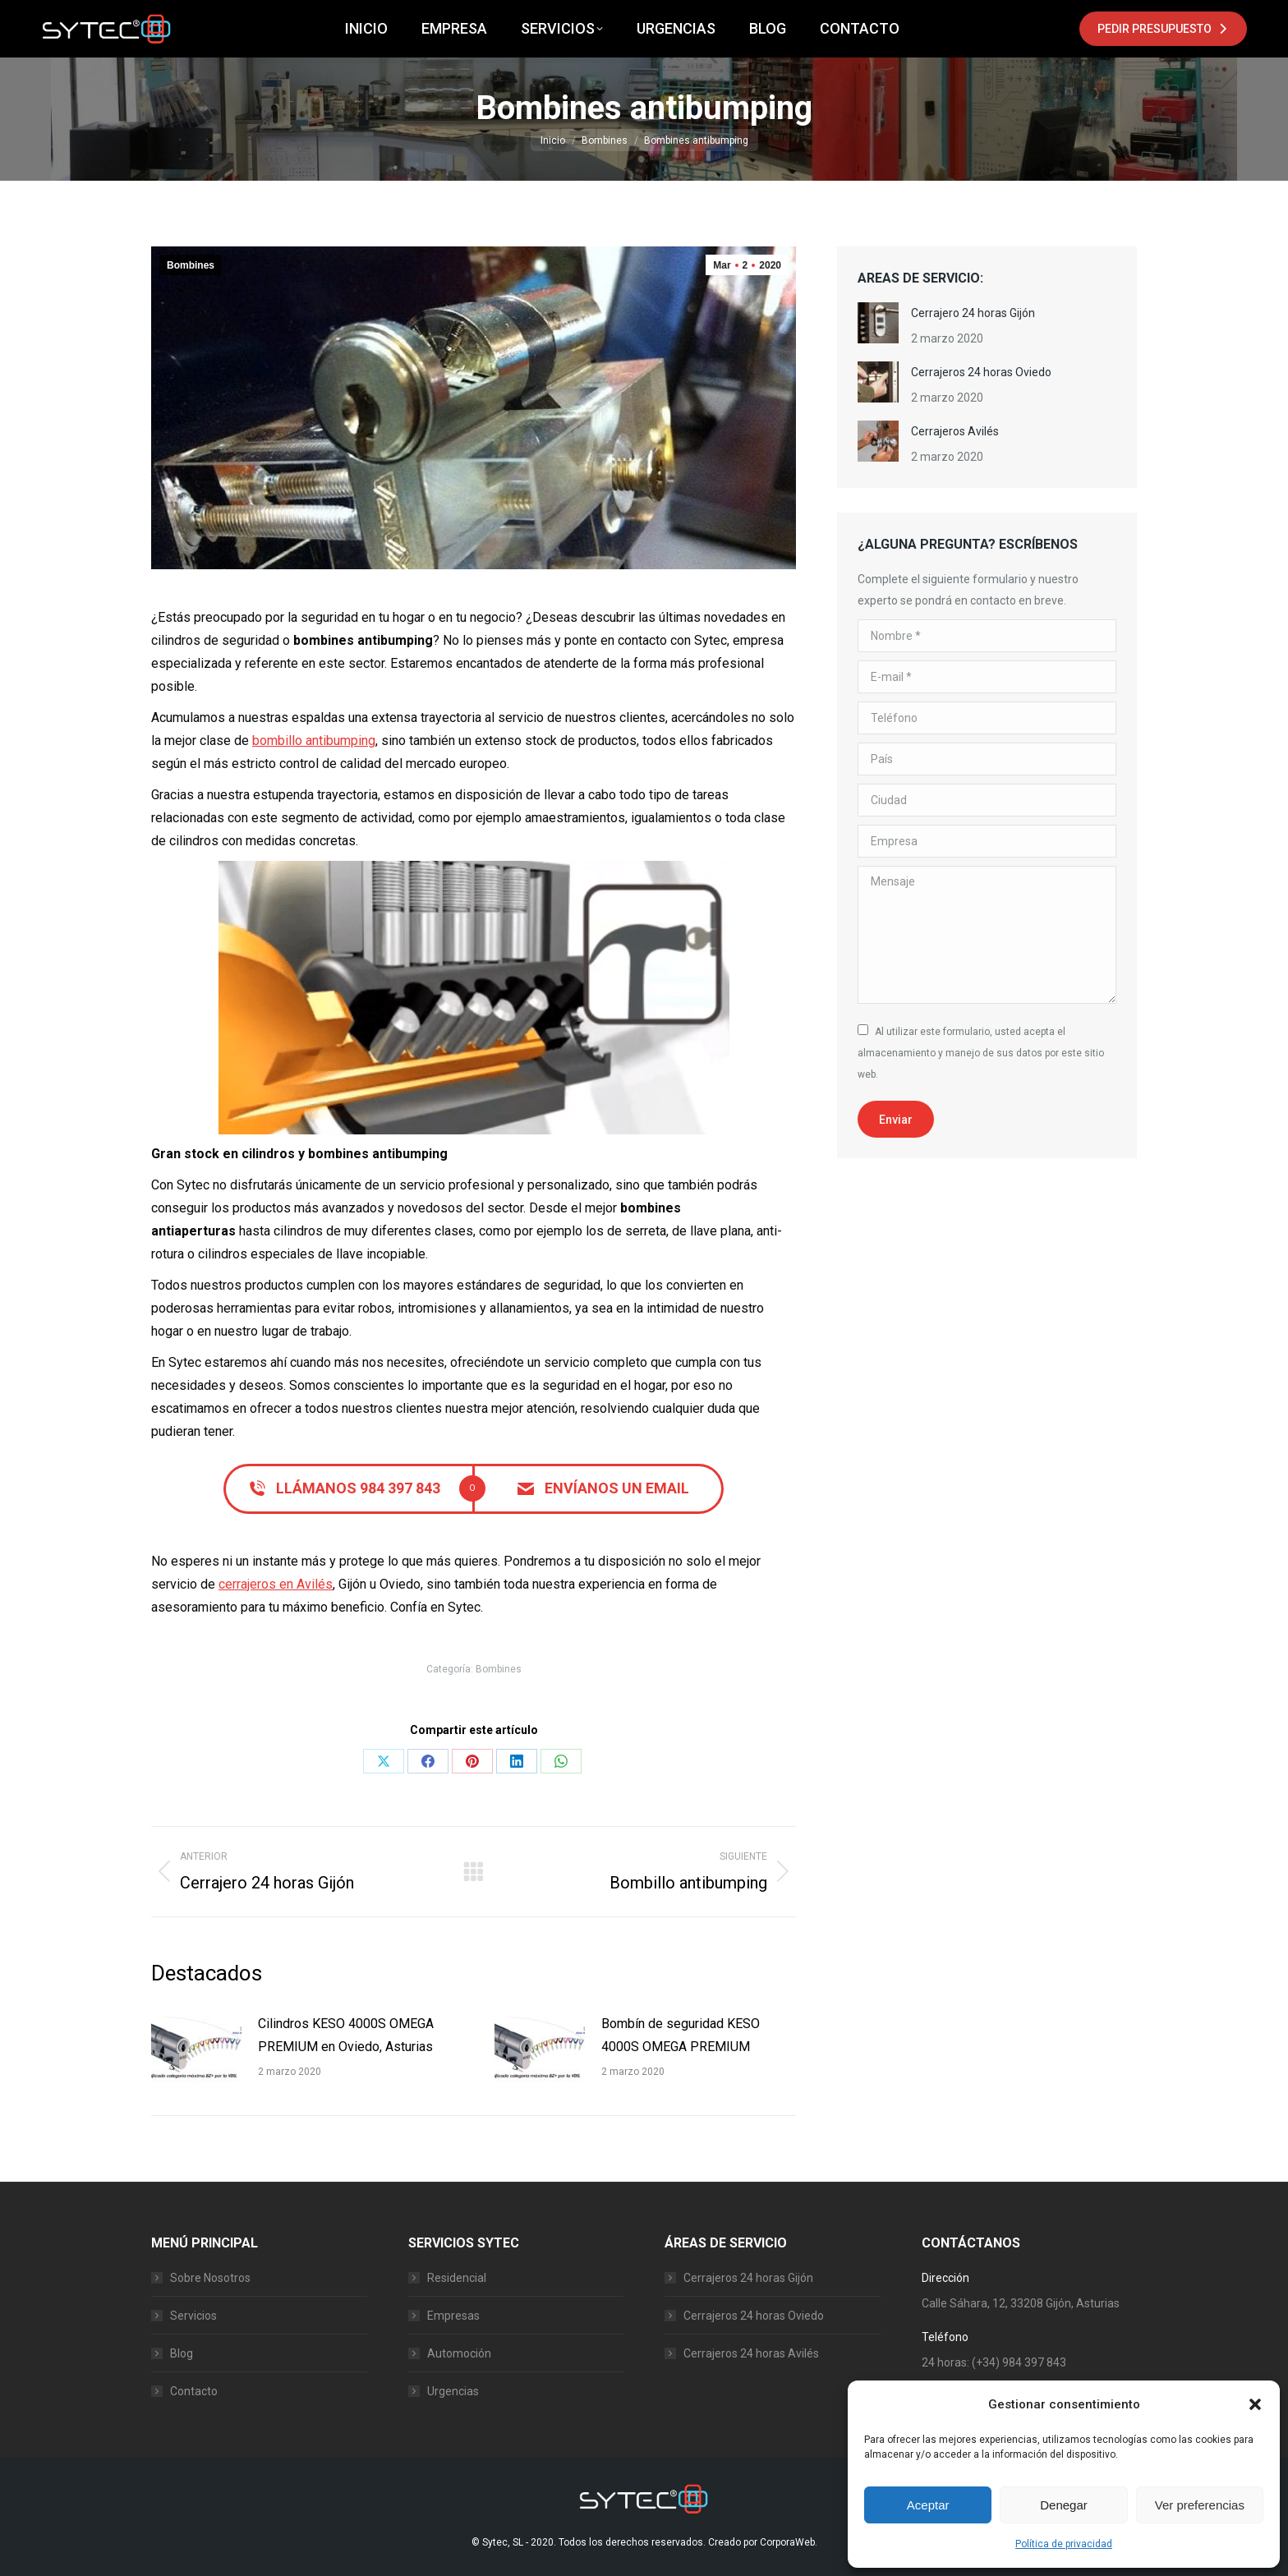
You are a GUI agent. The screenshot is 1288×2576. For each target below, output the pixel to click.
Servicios (193, 2315)
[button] (1255, 2404)
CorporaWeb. (788, 2542)
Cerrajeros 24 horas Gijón (748, 2277)
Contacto (194, 2391)
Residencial (456, 2277)
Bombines (190, 265)
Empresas (453, 2315)
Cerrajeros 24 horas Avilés (751, 2353)
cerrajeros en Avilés (275, 1584)
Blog (181, 2353)
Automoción (459, 2353)
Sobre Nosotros (210, 2277)
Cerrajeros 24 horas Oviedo (981, 372)
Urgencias (453, 2391)
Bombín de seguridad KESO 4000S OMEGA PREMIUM (680, 2035)
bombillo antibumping (313, 740)
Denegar (1064, 2505)
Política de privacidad (1063, 2544)
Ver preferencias (1199, 2505)
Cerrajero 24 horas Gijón (973, 313)
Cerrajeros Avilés (955, 431)
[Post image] (196, 2049)
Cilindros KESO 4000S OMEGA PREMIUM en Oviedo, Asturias (346, 2035)
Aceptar (928, 2505)
